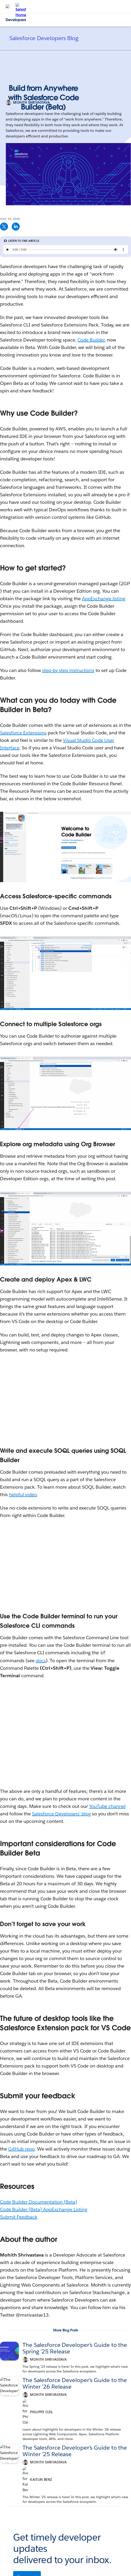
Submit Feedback (18, 2217)
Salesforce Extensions (23, 733)
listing (118, 599)
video (31, 1494)
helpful (17, 1494)
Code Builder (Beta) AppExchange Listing (43, 2209)
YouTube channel (107, 1806)
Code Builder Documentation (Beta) (38, 2202)
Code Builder (90, 340)
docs (41, 1661)
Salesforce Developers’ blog (61, 1814)
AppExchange (97, 599)
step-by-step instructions (68, 670)
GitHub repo (21, 2149)
